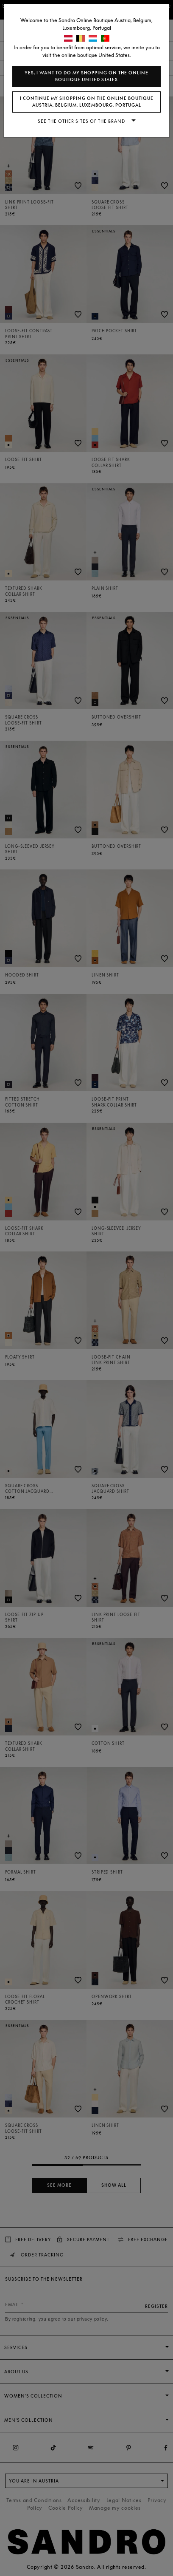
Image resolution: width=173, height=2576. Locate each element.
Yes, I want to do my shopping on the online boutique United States (86, 76)
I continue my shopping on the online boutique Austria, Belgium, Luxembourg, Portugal (86, 102)
